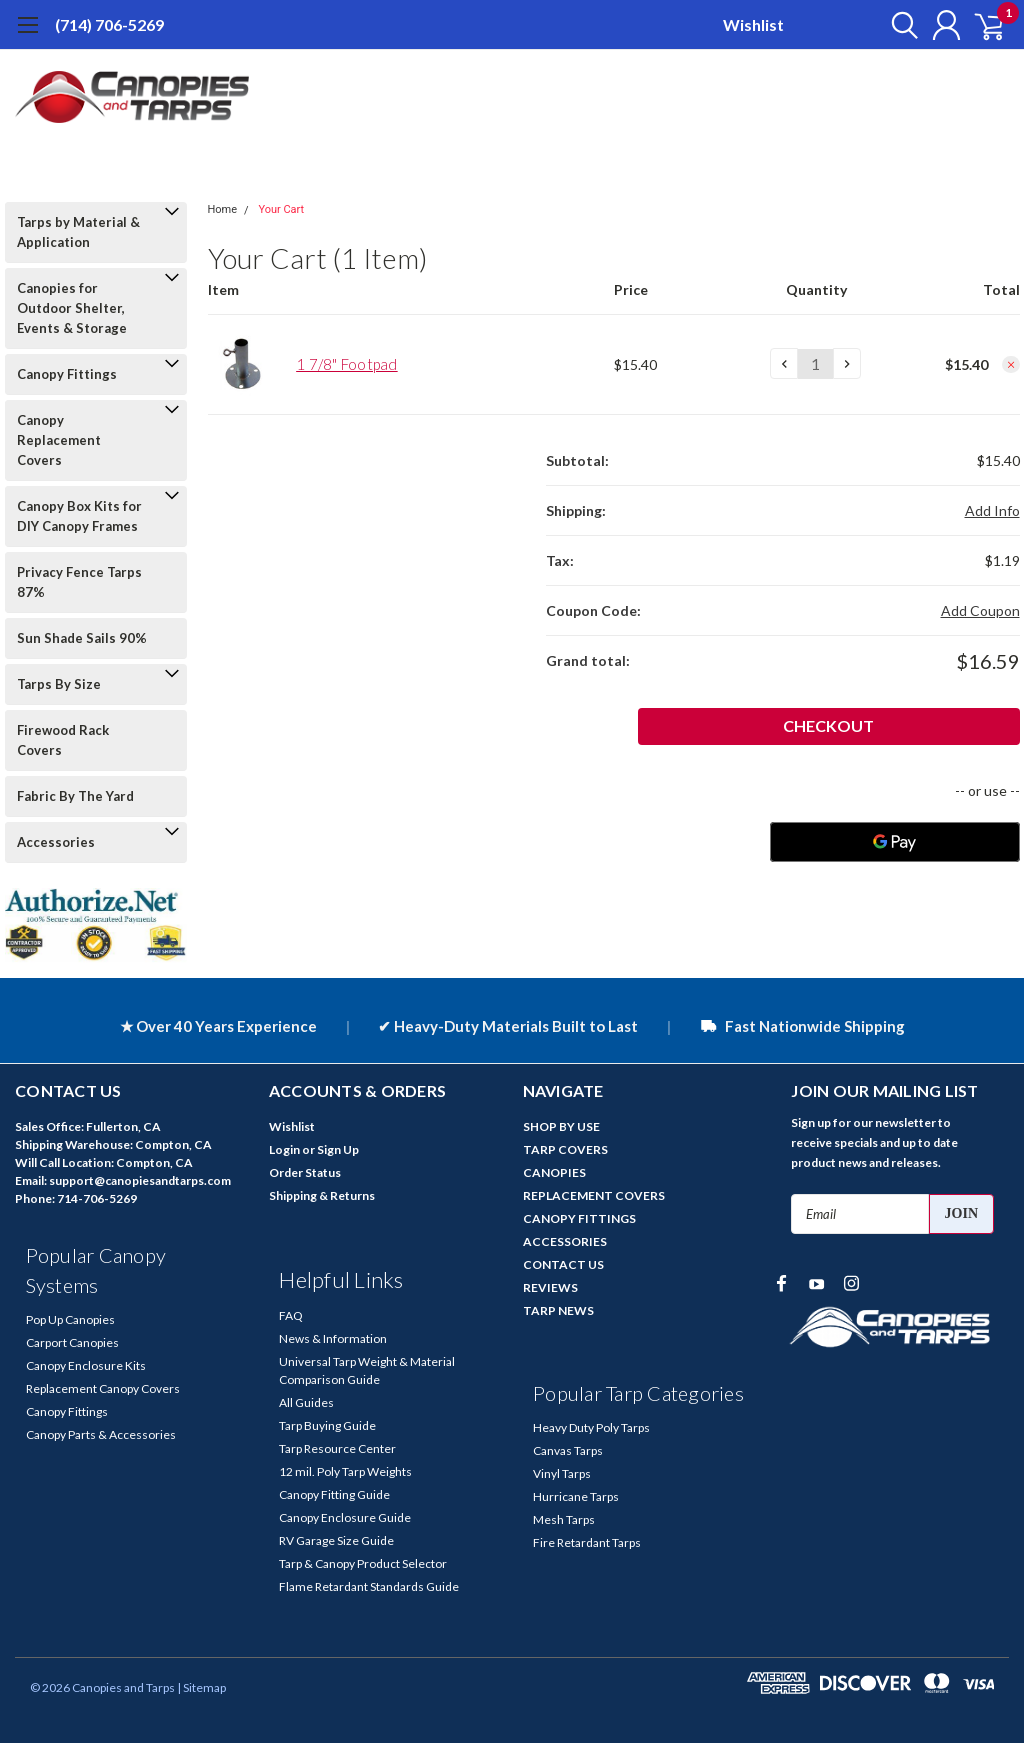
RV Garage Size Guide (336, 1540)
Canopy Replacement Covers (59, 440)
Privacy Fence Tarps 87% (79, 582)
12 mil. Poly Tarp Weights (345, 1471)
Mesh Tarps (564, 1519)
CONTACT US (563, 1264)
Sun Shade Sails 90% (82, 638)
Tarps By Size (59, 684)
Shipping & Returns (322, 1195)
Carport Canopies (72, 1342)
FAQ (291, 1315)
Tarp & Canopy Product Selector (363, 1563)
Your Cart (281, 209)
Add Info (992, 510)
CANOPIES (554, 1172)
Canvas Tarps (568, 1450)
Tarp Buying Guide (327, 1425)
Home (223, 209)
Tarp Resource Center (337, 1448)
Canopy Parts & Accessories (101, 1434)
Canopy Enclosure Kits (86, 1365)
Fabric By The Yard (75, 796)
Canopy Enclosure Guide (345, 1517)
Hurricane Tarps (576, 1496)
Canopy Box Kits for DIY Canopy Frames (79, 516)
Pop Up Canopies (70, 1319)
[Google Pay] (895, 842)
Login (284, 1149)
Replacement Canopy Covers (103, 1388)
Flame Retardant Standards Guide (369, 1586)
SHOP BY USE (561, 1126)
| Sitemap (201, 1687)
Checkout (946, 725)
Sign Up (338, 1149)
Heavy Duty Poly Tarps (591, 1427)
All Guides (306, 1402)
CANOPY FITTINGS (579, 1218)
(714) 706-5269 (109, 24)
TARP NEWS (558, 1310)
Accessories (56, 842)
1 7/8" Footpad (347, 364)
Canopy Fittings (67, 374)
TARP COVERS (565, 1149)
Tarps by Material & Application (78, 232)
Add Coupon (980, 610)
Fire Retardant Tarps (587, 1542)
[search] (891, 25)
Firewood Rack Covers (63, 740)
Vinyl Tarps (562, 1473)
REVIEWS (550, 1287)
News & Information (333, 1338)
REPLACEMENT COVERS (594, 1195)
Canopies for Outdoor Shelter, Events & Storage (72, 308)
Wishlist (753, 24)
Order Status (305, 1172)
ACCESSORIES (565, 1241)
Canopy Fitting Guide (334, 1494)
